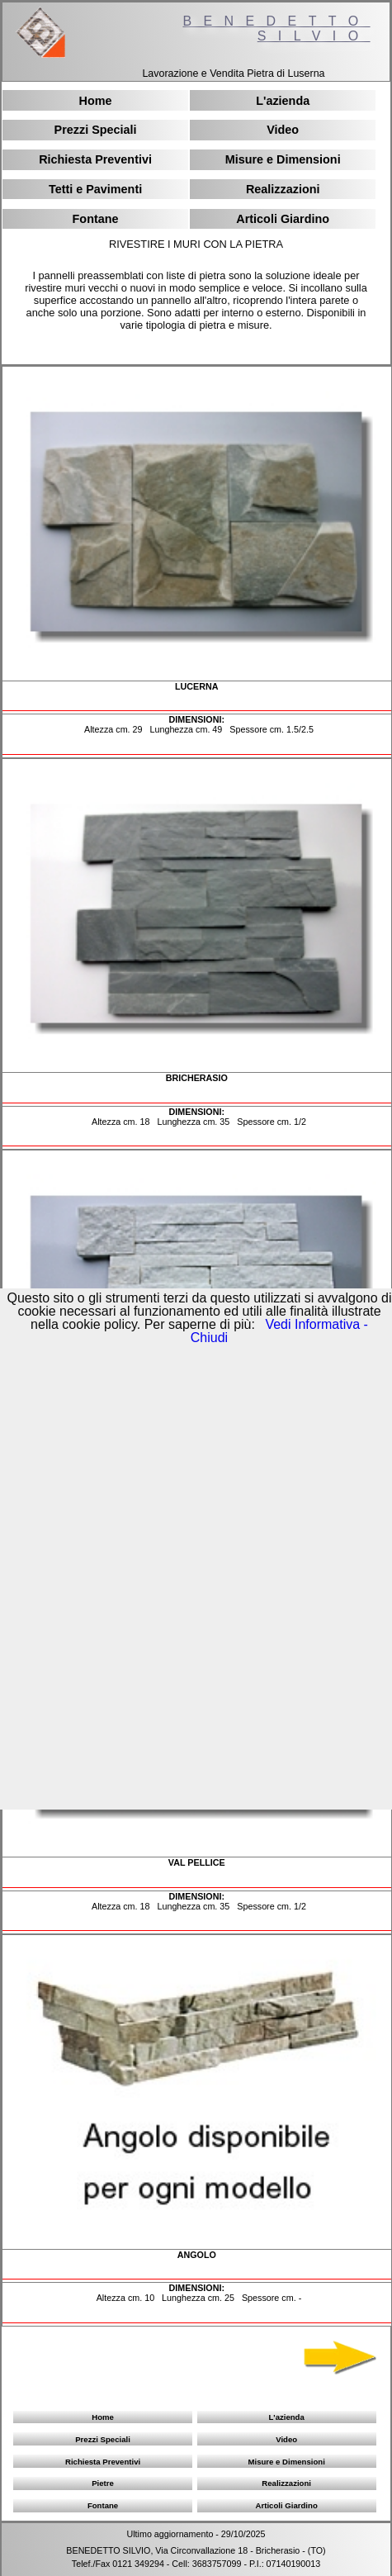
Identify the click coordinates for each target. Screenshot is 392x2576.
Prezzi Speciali (95, 129)
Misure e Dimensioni (283, 159)
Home (95, 100)
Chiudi (209, 1338)
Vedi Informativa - (315, 1324)
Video (283, 129)
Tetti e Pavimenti (95, 189)
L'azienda (282, 100)
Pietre (103, 2483)
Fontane (96, 218)
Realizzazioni (283, 189)
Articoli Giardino (282, 218)
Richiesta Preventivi (95, 159)
